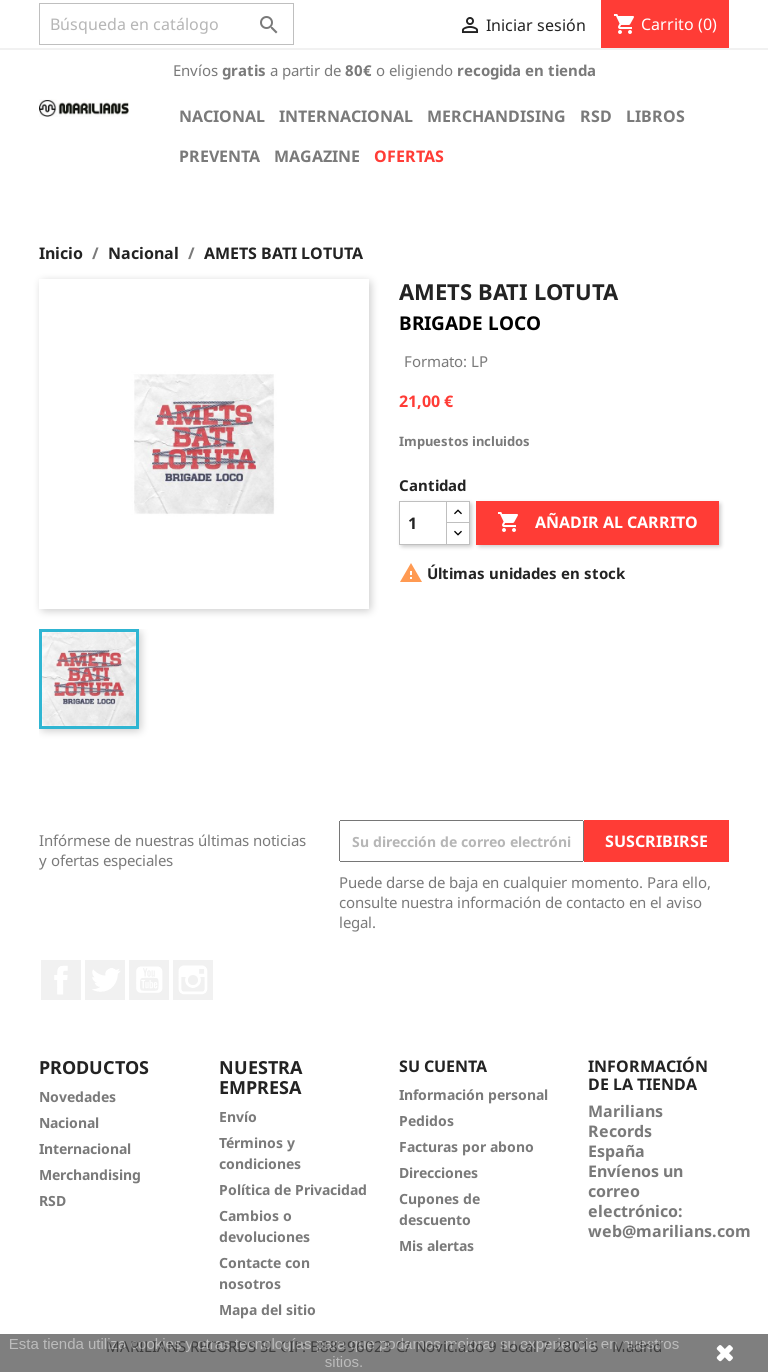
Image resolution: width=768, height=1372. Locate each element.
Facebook (61, 980)
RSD (596, 116)
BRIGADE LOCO (470, 323)
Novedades (77, 1096)
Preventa (219, 156)
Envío (238, 1116)
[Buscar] (166, 24)
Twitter (105, 980)
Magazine (317, 156)
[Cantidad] (423, 523)
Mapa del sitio (267, 1309)
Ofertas (409, 156)
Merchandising (496, 116)
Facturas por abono (466, 1146)
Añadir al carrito (597, 523)
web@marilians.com (669, 1231)
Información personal (473, 1094)
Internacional (346, 116)
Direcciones (438, 1172)
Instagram (193, 980)
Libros (655, 116)
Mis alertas (436, 1245)
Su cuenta (443, 1066)
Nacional (222, 116)
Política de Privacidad (293, 1189)
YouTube (149, 980)
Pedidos (426, 1120)
